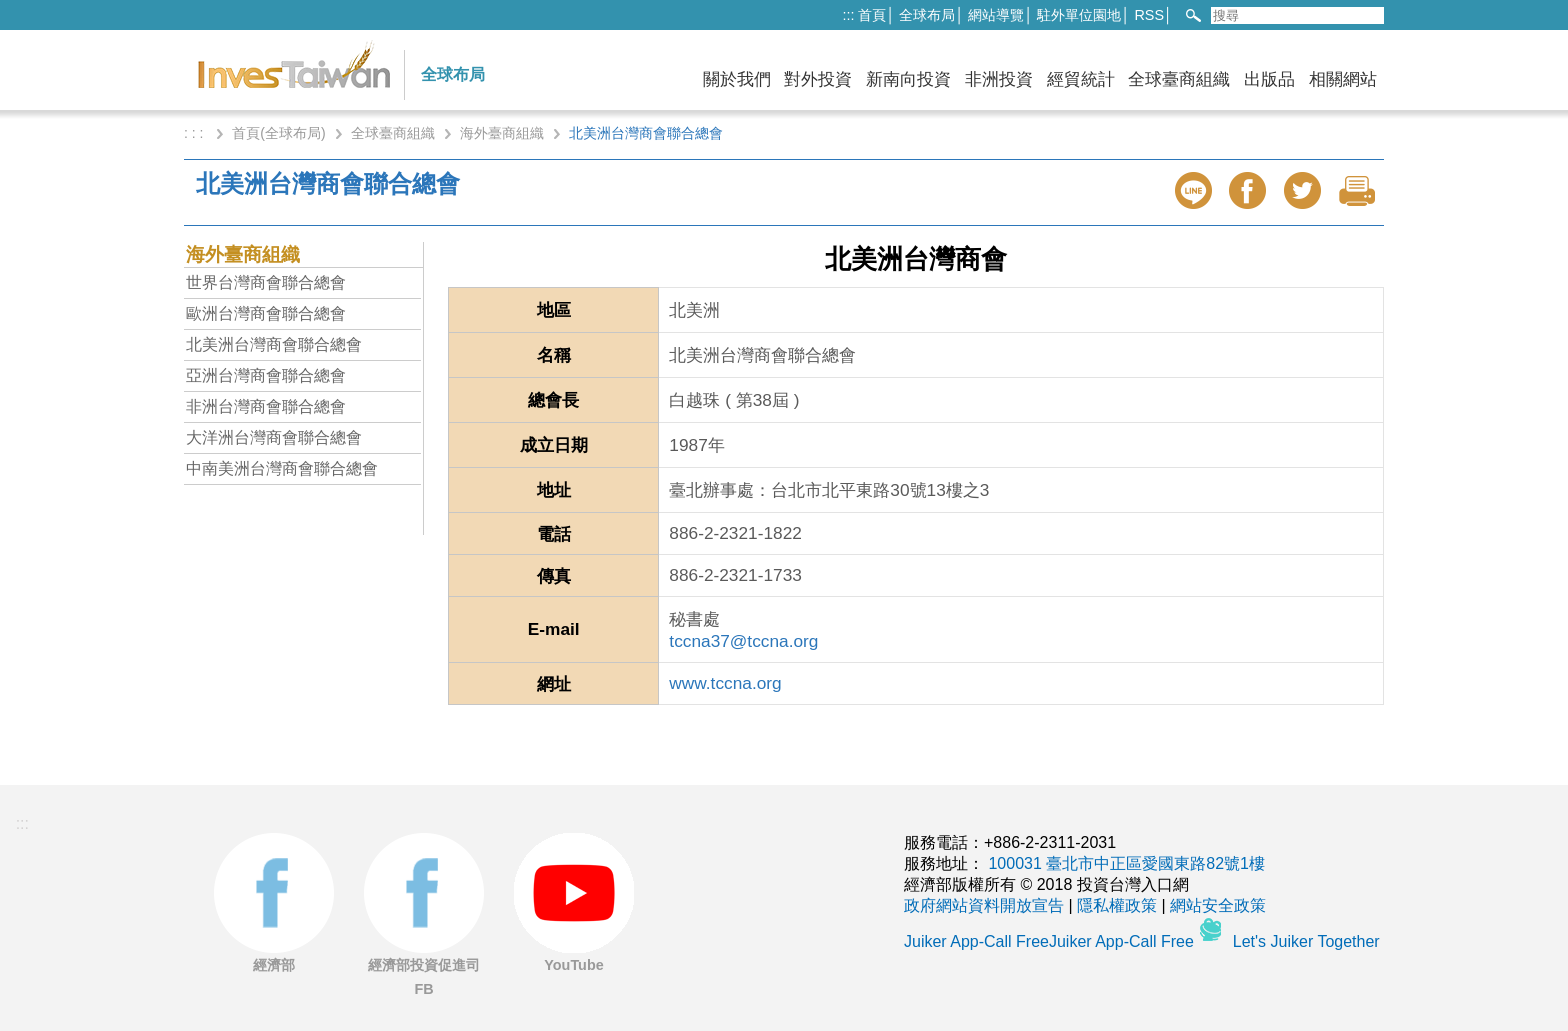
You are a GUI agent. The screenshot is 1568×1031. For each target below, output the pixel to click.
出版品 (1269, 79)
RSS (1149, 15)
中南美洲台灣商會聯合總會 (282, 468)
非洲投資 (999, 79)
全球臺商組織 (1179, 79)
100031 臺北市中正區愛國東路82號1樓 (1126, 863)
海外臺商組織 (502, 133)
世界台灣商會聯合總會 (266, 282)
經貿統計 (1081, 79)
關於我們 (737, 79)
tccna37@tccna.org (743, 641)
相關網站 (1343, 79)
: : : (195, 133)
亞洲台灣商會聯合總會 (266, 375)
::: (848, 15)
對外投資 (818, 79)
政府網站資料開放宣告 (984, 905)
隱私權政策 (1117, 905)
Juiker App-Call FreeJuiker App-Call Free (1051, 941)
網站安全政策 (1218, 905)
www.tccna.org (725, 683)
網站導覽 (996, 15)
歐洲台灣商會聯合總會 (266, 313)
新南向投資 (908, 79)
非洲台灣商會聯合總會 (266, 406)
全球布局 (927, 15)
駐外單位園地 (1079, 15)
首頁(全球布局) (278, 133)
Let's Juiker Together (1306, 941)
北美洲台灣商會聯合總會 (274, 344)
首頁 (872, 15)
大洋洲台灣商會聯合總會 (274, 437)
